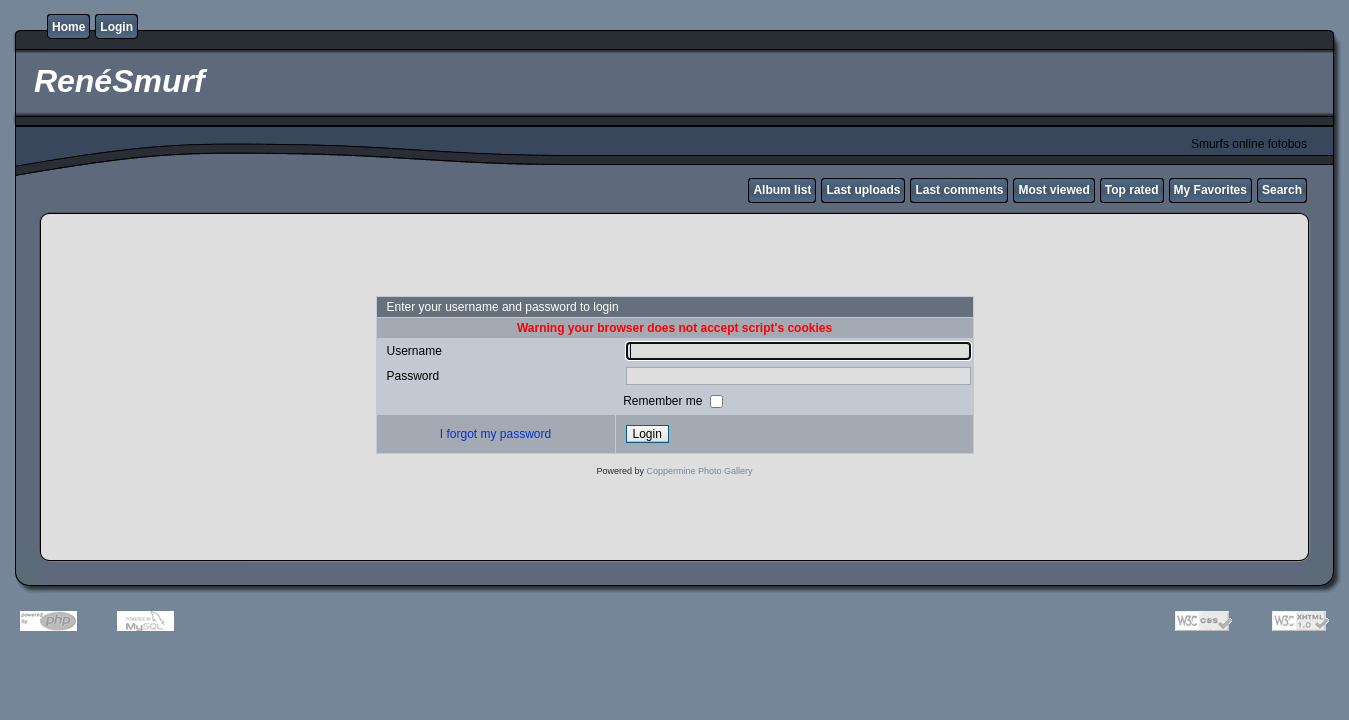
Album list (782, 190)
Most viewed (1053, 190)
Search (1282, 190)
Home (68, 27)
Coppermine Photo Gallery (699, 471)
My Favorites (1210, 190)
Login (116, 27)
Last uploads (863, 190)
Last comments (959, 190)
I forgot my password (495, 434)
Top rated (1132, 190)
